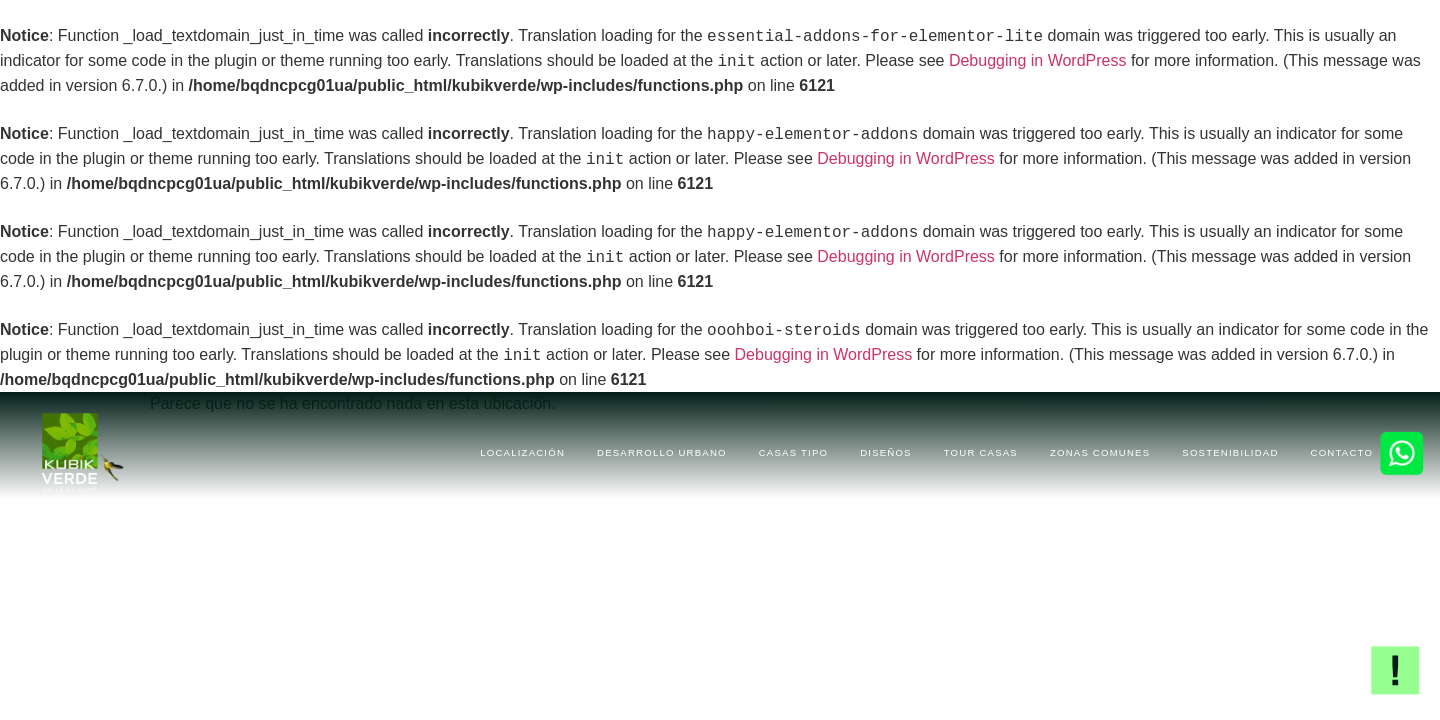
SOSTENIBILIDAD (1230, 452)
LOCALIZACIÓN (522, 452)
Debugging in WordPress (1038, 61)
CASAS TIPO (793, 452)
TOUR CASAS (981, 452)
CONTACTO (1342, 452)
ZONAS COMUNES (1100, 452)
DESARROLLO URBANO (662, 452)
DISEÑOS (886, 452)
